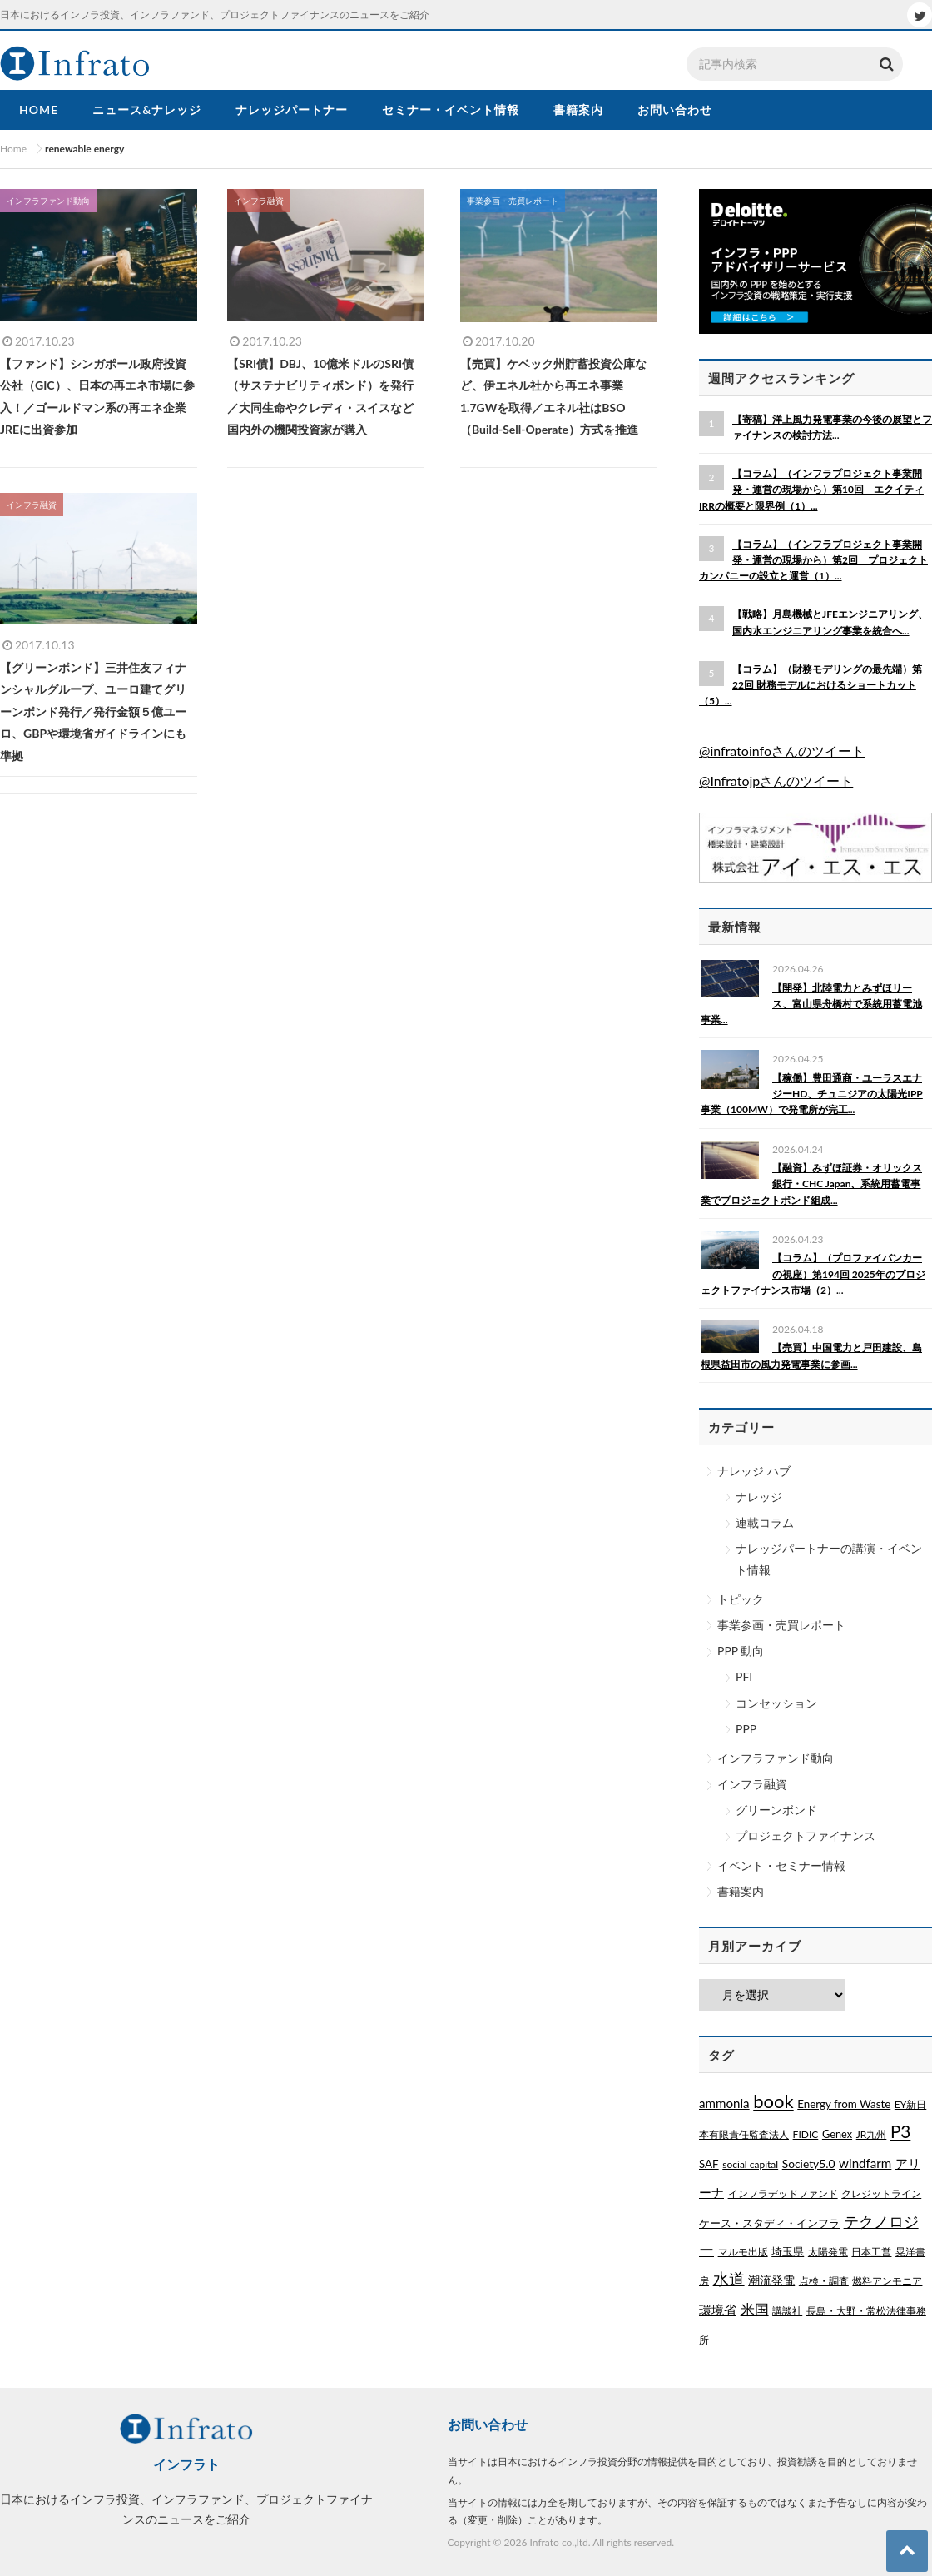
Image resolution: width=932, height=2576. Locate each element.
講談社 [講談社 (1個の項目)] (787, 2311)
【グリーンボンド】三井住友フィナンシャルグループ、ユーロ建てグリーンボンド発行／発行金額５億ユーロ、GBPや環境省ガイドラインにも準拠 (93, 711)
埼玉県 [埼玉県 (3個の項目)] (787, 2251)
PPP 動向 (740, 1651)
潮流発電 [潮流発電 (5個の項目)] (771, 2280)
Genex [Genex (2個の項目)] (837, 2134)
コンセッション (776, 1703)
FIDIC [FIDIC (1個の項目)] (806, 2134)
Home (13, 148)
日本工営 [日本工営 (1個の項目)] (871, 2251)
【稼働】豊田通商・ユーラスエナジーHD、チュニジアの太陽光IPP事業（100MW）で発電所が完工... (812, 1094)
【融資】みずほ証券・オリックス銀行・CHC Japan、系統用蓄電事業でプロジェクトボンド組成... (811, 1183)
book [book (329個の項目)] (773, 2101)
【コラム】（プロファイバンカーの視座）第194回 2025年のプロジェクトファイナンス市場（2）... (813, 1273)
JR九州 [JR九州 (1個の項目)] (871, 2134)
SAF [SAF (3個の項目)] (709, 2164)
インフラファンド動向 (775, 1758)
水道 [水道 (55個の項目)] (729, 2279)
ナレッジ (759, 1496)
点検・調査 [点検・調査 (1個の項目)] (824, 2281)
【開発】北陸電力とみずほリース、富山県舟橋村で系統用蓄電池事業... (811, 1004)
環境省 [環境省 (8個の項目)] (717, 2309)
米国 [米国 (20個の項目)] (755, 2309)
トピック (740, 1599)
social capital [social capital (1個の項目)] (750, 2164)
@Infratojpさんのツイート (776, 780)
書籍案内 (740, 1891)
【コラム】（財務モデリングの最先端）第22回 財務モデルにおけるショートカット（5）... (810, 685)
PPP (746, 1729)
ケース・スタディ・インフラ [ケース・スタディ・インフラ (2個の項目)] (769, 2223)
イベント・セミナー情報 (781, 1865)
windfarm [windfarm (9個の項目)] (865, 2163)
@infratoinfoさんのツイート (782, 750)
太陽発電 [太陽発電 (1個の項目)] (828, 2251)
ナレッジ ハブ (754, 1471)
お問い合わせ (488, 2424)
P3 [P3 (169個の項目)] (900, 2131)
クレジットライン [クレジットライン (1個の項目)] (881, 2193)
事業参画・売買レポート (781, 1625)
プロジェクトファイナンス (805, 1835)
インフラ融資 (752, 1784)
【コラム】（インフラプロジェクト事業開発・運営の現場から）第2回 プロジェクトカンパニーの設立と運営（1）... (813, 560)
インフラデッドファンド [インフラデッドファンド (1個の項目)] (783, 2193)
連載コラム (765, 1522)
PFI (744, 1676)
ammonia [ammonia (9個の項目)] (724, 2103)
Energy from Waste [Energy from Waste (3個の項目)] (843, 2104)
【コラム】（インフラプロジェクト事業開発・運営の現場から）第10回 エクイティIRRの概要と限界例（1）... (811, 489)
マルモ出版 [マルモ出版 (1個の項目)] (743, 2251)
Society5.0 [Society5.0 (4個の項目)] (808, 2163)
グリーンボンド (776, 1810)
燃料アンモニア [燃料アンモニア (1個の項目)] (887, 2281)
